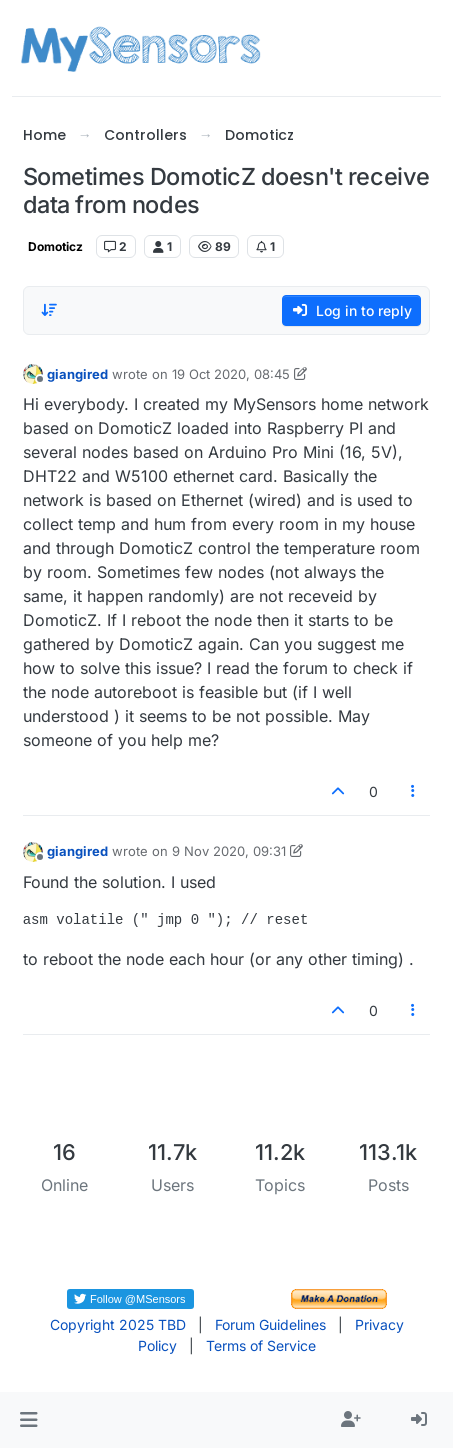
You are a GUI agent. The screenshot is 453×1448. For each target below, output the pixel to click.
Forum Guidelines (270, 1324)
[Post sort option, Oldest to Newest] (50, 310)
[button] (28, 1420)
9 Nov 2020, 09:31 (229, 851)
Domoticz (55, 246)
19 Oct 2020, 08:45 (231, 374)
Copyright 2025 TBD (118, 1324)
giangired (77, 374)
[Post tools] (413, 791)
